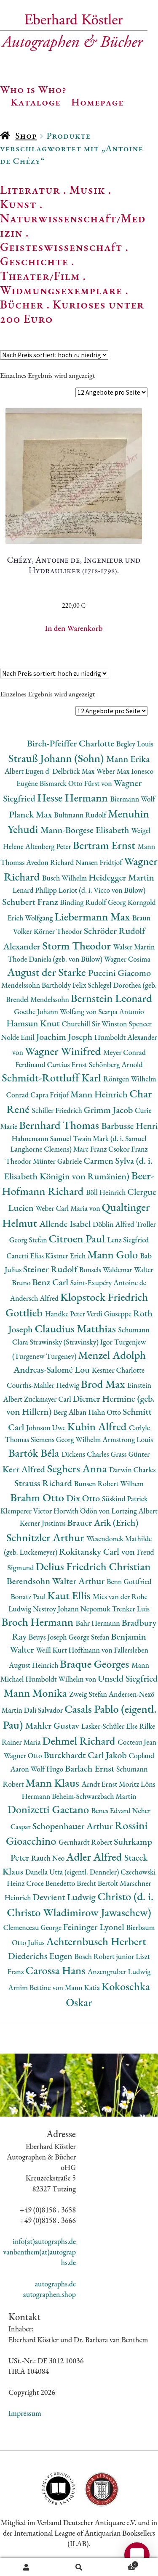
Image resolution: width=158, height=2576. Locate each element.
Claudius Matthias (76, 1328)
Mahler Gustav (53, 1725)
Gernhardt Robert (86, 1842)
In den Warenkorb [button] (74, 628)
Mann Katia (83, 1987)
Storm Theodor (78, 945)
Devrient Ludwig (64, 1897)
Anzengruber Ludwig (119, 1971)
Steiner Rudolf (51, 1269)
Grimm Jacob (109, 1110)
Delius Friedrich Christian (92, 1566)
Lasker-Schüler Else (110, 1726)
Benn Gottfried (129, 1581)
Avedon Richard (50, 862)
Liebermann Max (93, 916)
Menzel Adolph (112, 1354)
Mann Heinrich (99, 1094)
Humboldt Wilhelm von (61, 1679)
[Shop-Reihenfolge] (54, 355)
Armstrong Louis (127, 1439)
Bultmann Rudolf (81, 815)
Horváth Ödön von (82, 1511)
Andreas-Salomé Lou (52, 1369)
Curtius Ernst (67, 1064)
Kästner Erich (66, 1255)
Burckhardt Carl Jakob (86, 1755)
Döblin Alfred (114, 1224)
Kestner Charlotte (118, 1370)
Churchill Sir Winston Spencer (106, 1023)
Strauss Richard (44, 1483)
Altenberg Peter (49, 846)
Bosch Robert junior (105, 1956)
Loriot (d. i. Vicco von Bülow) (102, 890)
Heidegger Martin (121, 877)
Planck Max (31, 814)
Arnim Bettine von (36, 1987)
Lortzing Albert (134, 1511)
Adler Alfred (95, 1856)
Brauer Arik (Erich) (103, 1522)
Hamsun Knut (34, 1023)
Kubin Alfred (98, 1426)
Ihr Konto (26, 2567)
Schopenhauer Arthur (73, 1826)
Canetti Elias (25, 1255)
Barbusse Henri (129, 1126)
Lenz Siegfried (128, 1239)
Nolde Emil (18, 1037)
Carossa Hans (57, 1970)
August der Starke (47, 972)
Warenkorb (122, 2563)
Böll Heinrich (106, 1192)
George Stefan (89, 1637)
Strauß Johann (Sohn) (57, 758)
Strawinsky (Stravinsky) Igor (71, 1342)
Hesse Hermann (73, 797)
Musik (87, 189)
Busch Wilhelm (65, 878)
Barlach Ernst (90, 1768)
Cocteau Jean (137, 1742)
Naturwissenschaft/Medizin (73, 225)
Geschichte (34, 261)
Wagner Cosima (127, 959)
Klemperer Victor (27, 1511)
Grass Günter (130, 1454)
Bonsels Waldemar (106, 1269)
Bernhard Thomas (60, 1125)
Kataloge (36, 101)
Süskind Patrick (125, 1498)
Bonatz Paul (29, 1596)
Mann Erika (128, 759)
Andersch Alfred (35, 1298)
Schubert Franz (31, 902)
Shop (26, 135)
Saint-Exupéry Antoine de (108, 1282)
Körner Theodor (59, 931)
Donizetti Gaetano (49, 1809)
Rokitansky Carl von (98, 1551)
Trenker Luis (131, 1609)
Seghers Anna (78, 1468)
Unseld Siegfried (128, 1678)
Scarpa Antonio (121, 1011)
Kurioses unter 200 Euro (72, 311)
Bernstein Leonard (111, 998)
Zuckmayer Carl (48, 1399)
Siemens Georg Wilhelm (67, 1439)
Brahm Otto (38, 1497)
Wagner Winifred (64, 1051)
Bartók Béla (35, 1452)
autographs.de (55, 2284)
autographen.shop (49, 2294)
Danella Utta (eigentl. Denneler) (73, 1872)
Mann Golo (113, 1254)
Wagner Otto (24, 1755)
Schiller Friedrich (58, 1110)
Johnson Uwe (46, 1427)
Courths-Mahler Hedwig (44, 1385)
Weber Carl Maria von (68, 1208)
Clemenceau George (33, 1927)
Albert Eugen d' (29, 771)
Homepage (97, 101)
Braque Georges (95, 1663)
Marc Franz (90, 1149)
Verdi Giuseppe (110, 1313)
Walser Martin (134, 947)
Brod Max (104, 1383)
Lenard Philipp (36, 890)
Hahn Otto (105, 1412)
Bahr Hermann (99, 1623)
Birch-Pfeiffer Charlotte (71, 743)
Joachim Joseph (65, 1037)
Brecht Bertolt (98, 1883)
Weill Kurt (52, 1650)
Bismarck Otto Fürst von (77, 783)
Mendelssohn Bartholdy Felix (44, 985)
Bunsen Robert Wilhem (109, 1483)
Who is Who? (33, 89)
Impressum (24, 2413)
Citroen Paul (78, 1238)
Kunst (18, 203)
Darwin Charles (132, 1469)
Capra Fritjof (50, 1094)
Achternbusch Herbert (96, 1941)
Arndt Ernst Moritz (111, 1784)
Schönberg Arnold (116, 1064)
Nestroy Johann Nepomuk (72, 1609)
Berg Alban (71, 1412)
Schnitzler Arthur (46, 1537)
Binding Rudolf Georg (93, 902)
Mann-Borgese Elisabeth (85, 830)
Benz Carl (51, 1282)
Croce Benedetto (51, 1883)
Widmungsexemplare (61, 290)
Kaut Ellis (70, 1595)
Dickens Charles (86, 1454)
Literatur (30, 189)
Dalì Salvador (44, 1710)
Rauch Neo (48, 1858)
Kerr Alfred (25, 1469)
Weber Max (113, 771)
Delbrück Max (74, 771)
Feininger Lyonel (94, 1927)
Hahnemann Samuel (41, 1138)
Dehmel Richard (80, 1740)
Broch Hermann (39, 1621)
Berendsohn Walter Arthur (56, 1581)
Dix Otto (84, 1498)
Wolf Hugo (47, 1769)
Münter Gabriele (58, 1161)
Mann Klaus (53, 1782)
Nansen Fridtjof (99, 862)
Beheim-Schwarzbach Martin (94, 1796)
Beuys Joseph (49, 1637)
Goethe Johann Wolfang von (56, 1011)
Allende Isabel (66, 1224)
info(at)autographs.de (44, 2241)
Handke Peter (66, 1313)
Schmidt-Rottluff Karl (52, 1077)
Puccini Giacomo (119, 973)
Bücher (21, 304)
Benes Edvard (111, 1810)
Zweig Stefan (88, 1694)
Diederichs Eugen (41, 1956)
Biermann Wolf (132, 799)
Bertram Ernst (105, 845)
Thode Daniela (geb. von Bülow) (56, 959)
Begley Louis (134, 744)
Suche (79, 2567)
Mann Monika (36, 1692)
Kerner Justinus (43, 1523)
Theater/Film (40, 275)
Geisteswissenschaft (61, 246)
